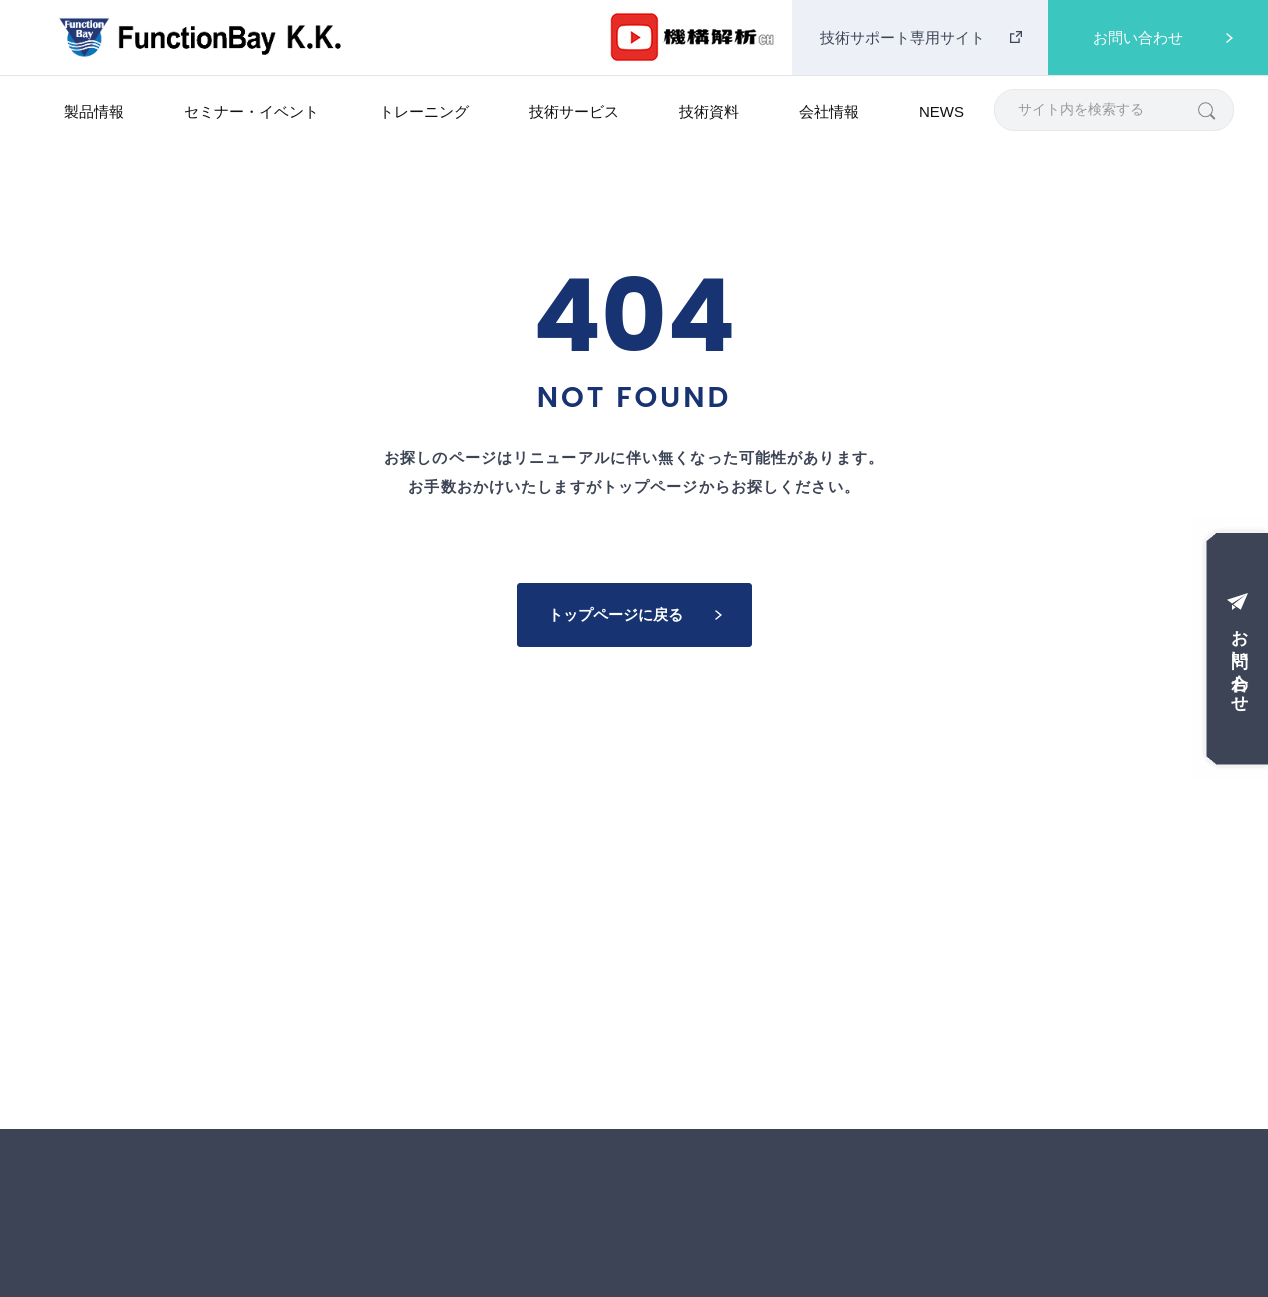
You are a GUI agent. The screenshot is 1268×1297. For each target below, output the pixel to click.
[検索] (1205, 109)
